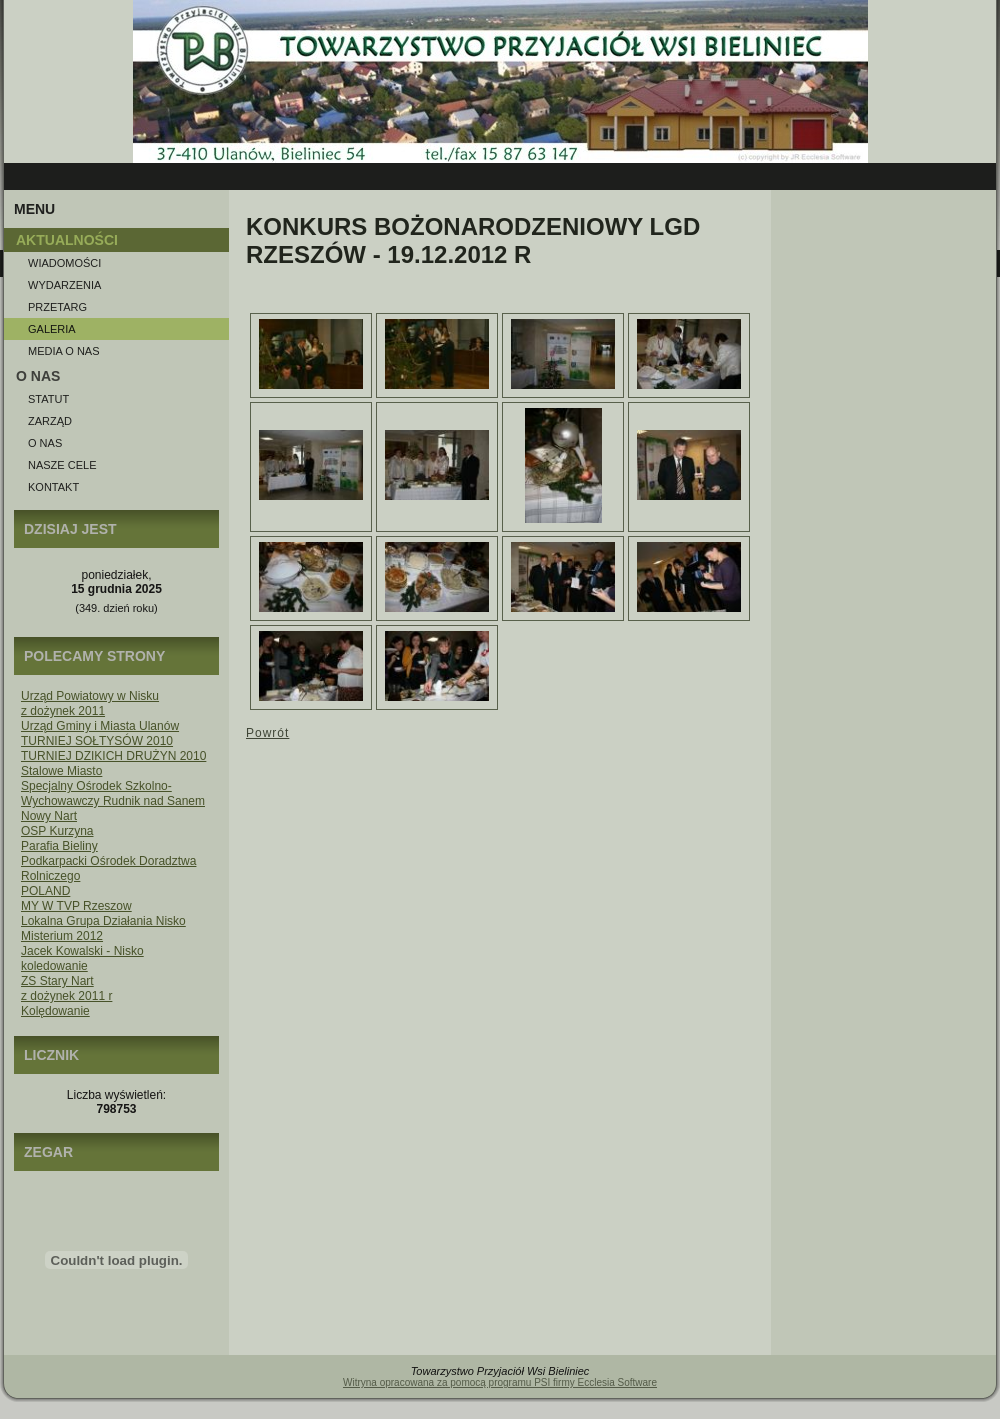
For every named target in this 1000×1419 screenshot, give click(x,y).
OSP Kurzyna (57, 831)
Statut (48, 399)
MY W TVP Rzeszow (76, 906)
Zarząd (50, 421)
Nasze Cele (62, 465)
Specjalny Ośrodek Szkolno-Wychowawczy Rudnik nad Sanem (113, 793)
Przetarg (57, 307)
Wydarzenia (64, 285)
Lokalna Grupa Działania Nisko (103, 921)
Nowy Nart (49, 816)
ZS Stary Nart (57, 981)
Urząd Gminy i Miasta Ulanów (100, 726)
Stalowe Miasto (61, 771)
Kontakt (53, 487)
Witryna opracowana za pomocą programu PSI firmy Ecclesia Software (500, 1382)
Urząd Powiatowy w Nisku (90, 696)
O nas (45, 443)
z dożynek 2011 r (66, 996)
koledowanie (54, 966)
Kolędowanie (55, 1011)
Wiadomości (64, 263)
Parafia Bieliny (59, 846)
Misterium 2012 (62, 936)
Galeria (52, 329)
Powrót (267, 733)
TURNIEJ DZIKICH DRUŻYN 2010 (113, 756)
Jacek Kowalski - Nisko (82, 951)
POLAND (45, 891)
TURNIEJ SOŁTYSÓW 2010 (97, 741)
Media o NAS (64, 351)
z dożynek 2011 (63, 711)
